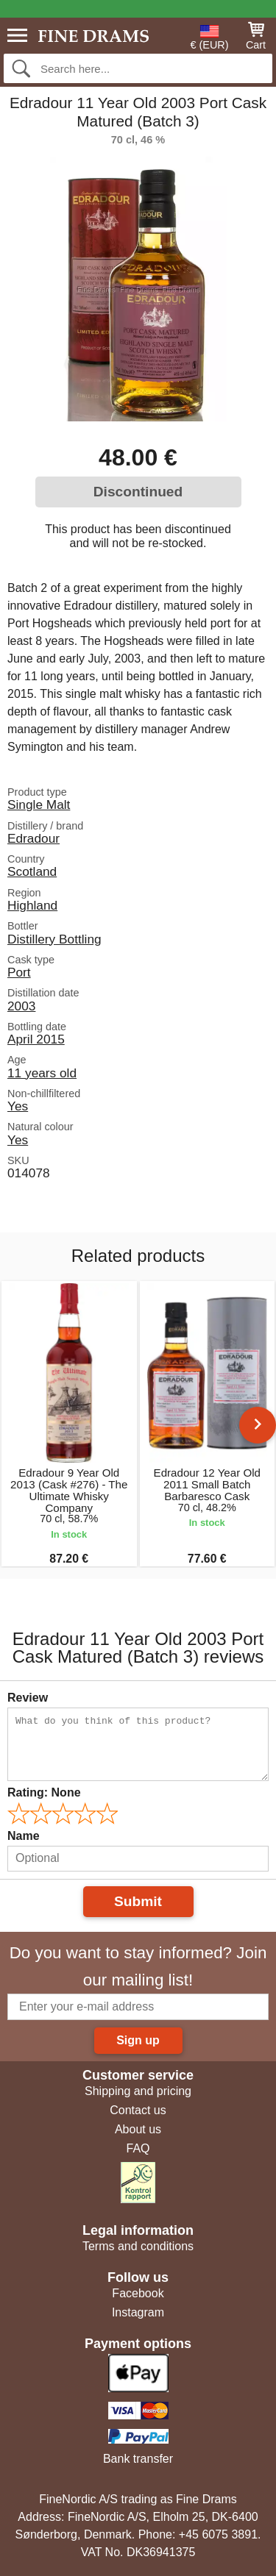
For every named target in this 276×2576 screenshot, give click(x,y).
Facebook (137, 2293)
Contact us (138, 2110)
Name (23, 1836)
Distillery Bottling (54, 939)
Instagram (138, 2312)
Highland (32, 905)
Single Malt (38, 804)
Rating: (44, 1792)
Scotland (32, 871)
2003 (21, 1006)
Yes (17, 1106)
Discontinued (138, 491)
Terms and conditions (138, 2246)
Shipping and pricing (138, 2091)
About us (138, 2129)
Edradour (33, 838)
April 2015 (36, 1039)
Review (27, 1697)
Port (19, 972)
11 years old (42, 1073)
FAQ (137, 2148)
